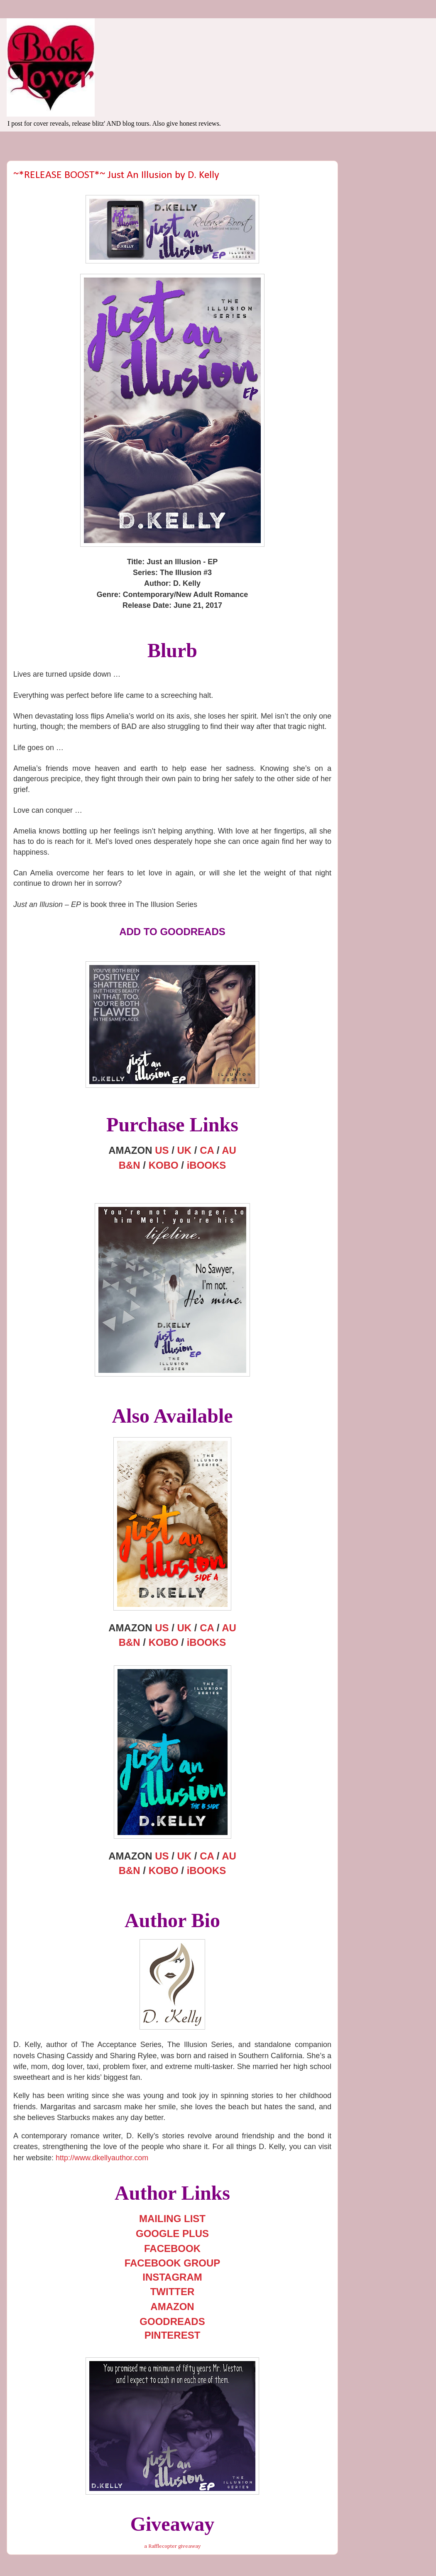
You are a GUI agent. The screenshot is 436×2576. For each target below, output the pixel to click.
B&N (129, 1165)
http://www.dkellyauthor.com (102, 2158)
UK (184, 1150)
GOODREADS (172, 2321)
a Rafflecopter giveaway (172, 2546)
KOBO (164, 1165)
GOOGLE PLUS (172, 2233)
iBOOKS (206, 1165)
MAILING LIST (172, 2218)
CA (207, 1150)
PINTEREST (173, 2335)
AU (229, 1150)
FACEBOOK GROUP (172, 2263)
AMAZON (172, 2306)
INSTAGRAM (172, 2277)
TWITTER (172, 2291)
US (162, 1150)
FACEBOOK (172, 2248)
